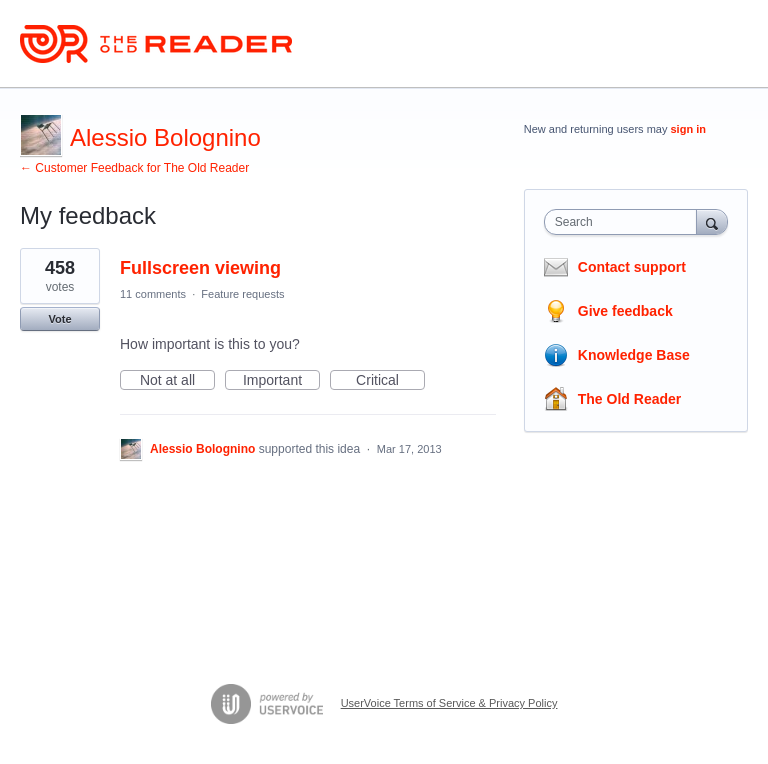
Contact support (632, 267)
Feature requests (242, 294)
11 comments (153, 294)
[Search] (712, 221)
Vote (59, 319)
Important (281, 381)
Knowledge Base (634, 355)
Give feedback (625, 311)
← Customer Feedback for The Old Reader (134, 168)
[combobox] (625, 222)
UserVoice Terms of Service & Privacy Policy (449, 703)
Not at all (177, 381)
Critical (390, 381)
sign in (688, 129)
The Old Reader (629, 399)
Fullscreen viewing (200, 268)
